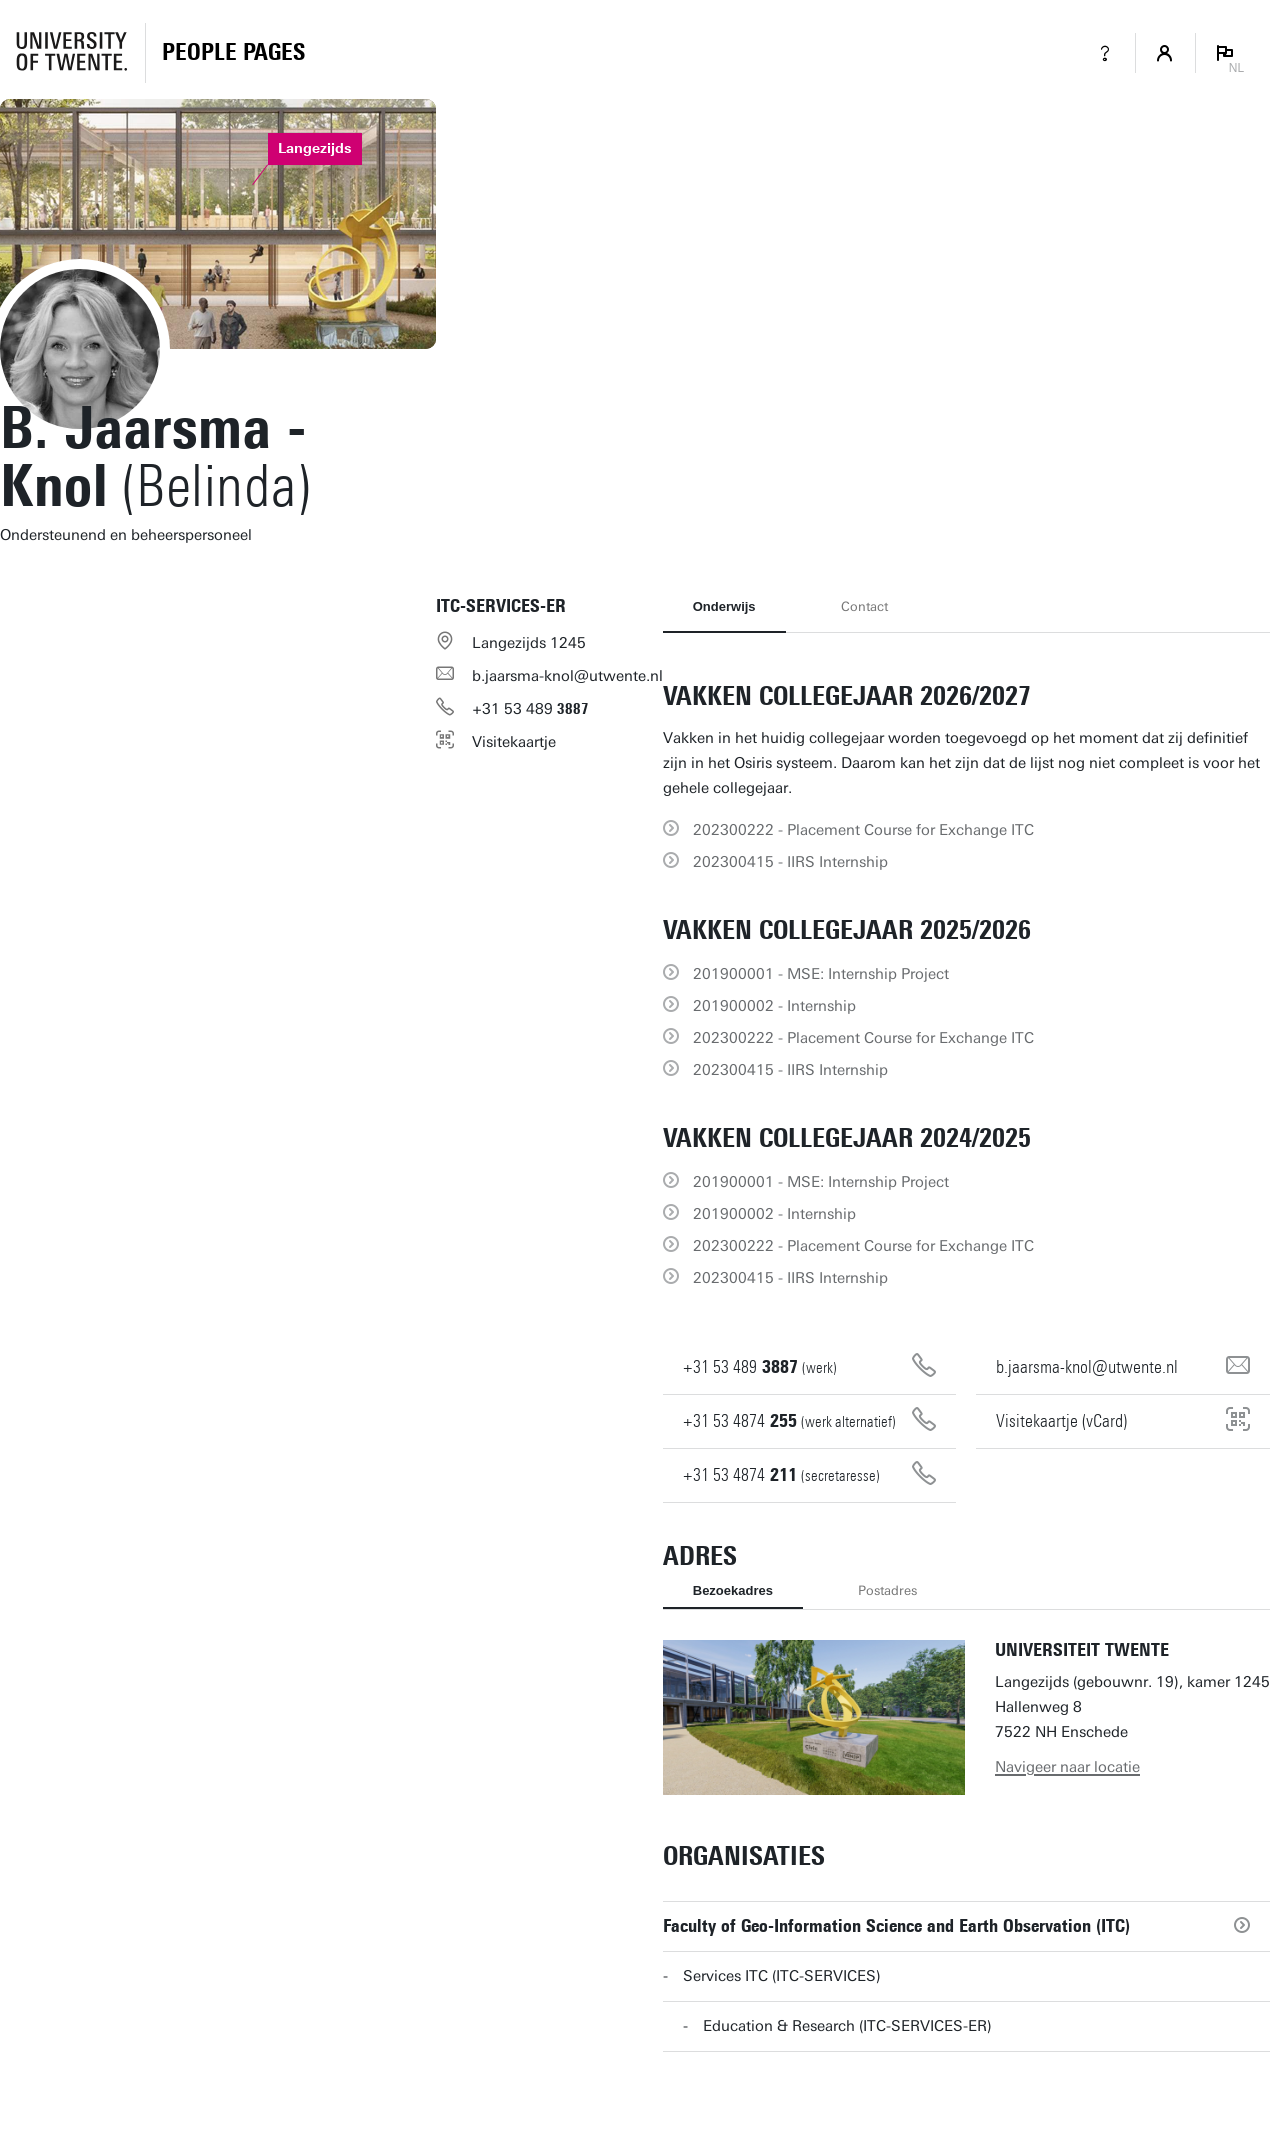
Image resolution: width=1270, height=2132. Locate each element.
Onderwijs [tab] (724, 606)
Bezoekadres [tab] (733, 1590)
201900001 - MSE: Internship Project (821, 974)
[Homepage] (233, 53)
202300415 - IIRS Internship (790, 862)
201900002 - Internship (774, 1006)
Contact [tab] (864, 606)
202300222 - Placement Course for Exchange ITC (863, 830)
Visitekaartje (514, 742)
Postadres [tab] (887, 1590)
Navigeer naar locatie (1067, 1767)
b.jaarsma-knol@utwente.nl (567, 676)
